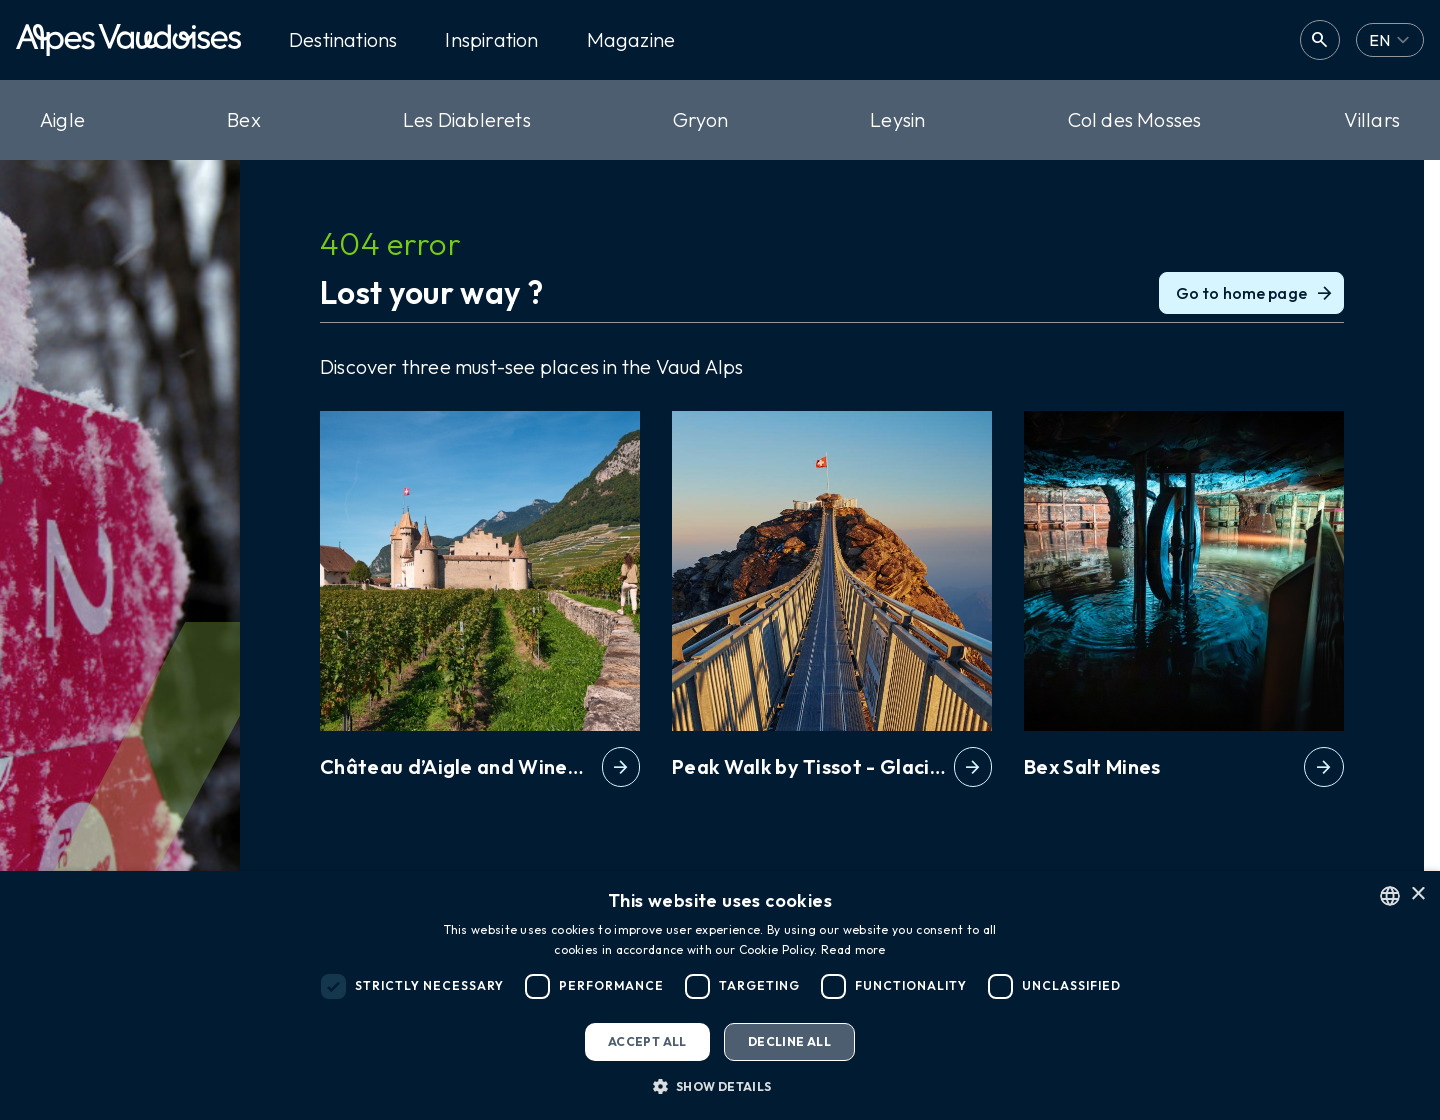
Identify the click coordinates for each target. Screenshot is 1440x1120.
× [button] (1417, 894)
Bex (244, 119)
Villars (1372, 119)
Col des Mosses (1135, 119)
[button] (719, 1086)
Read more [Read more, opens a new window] (853, 949)
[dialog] (720, 995)
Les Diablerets (467, 119)
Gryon (700, 119)
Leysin (897, 119)
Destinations (343, 40)
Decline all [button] (789, 1041)
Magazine (631, 40)
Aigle (62, 119)
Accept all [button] (647, 1041)
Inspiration (491, 40)
